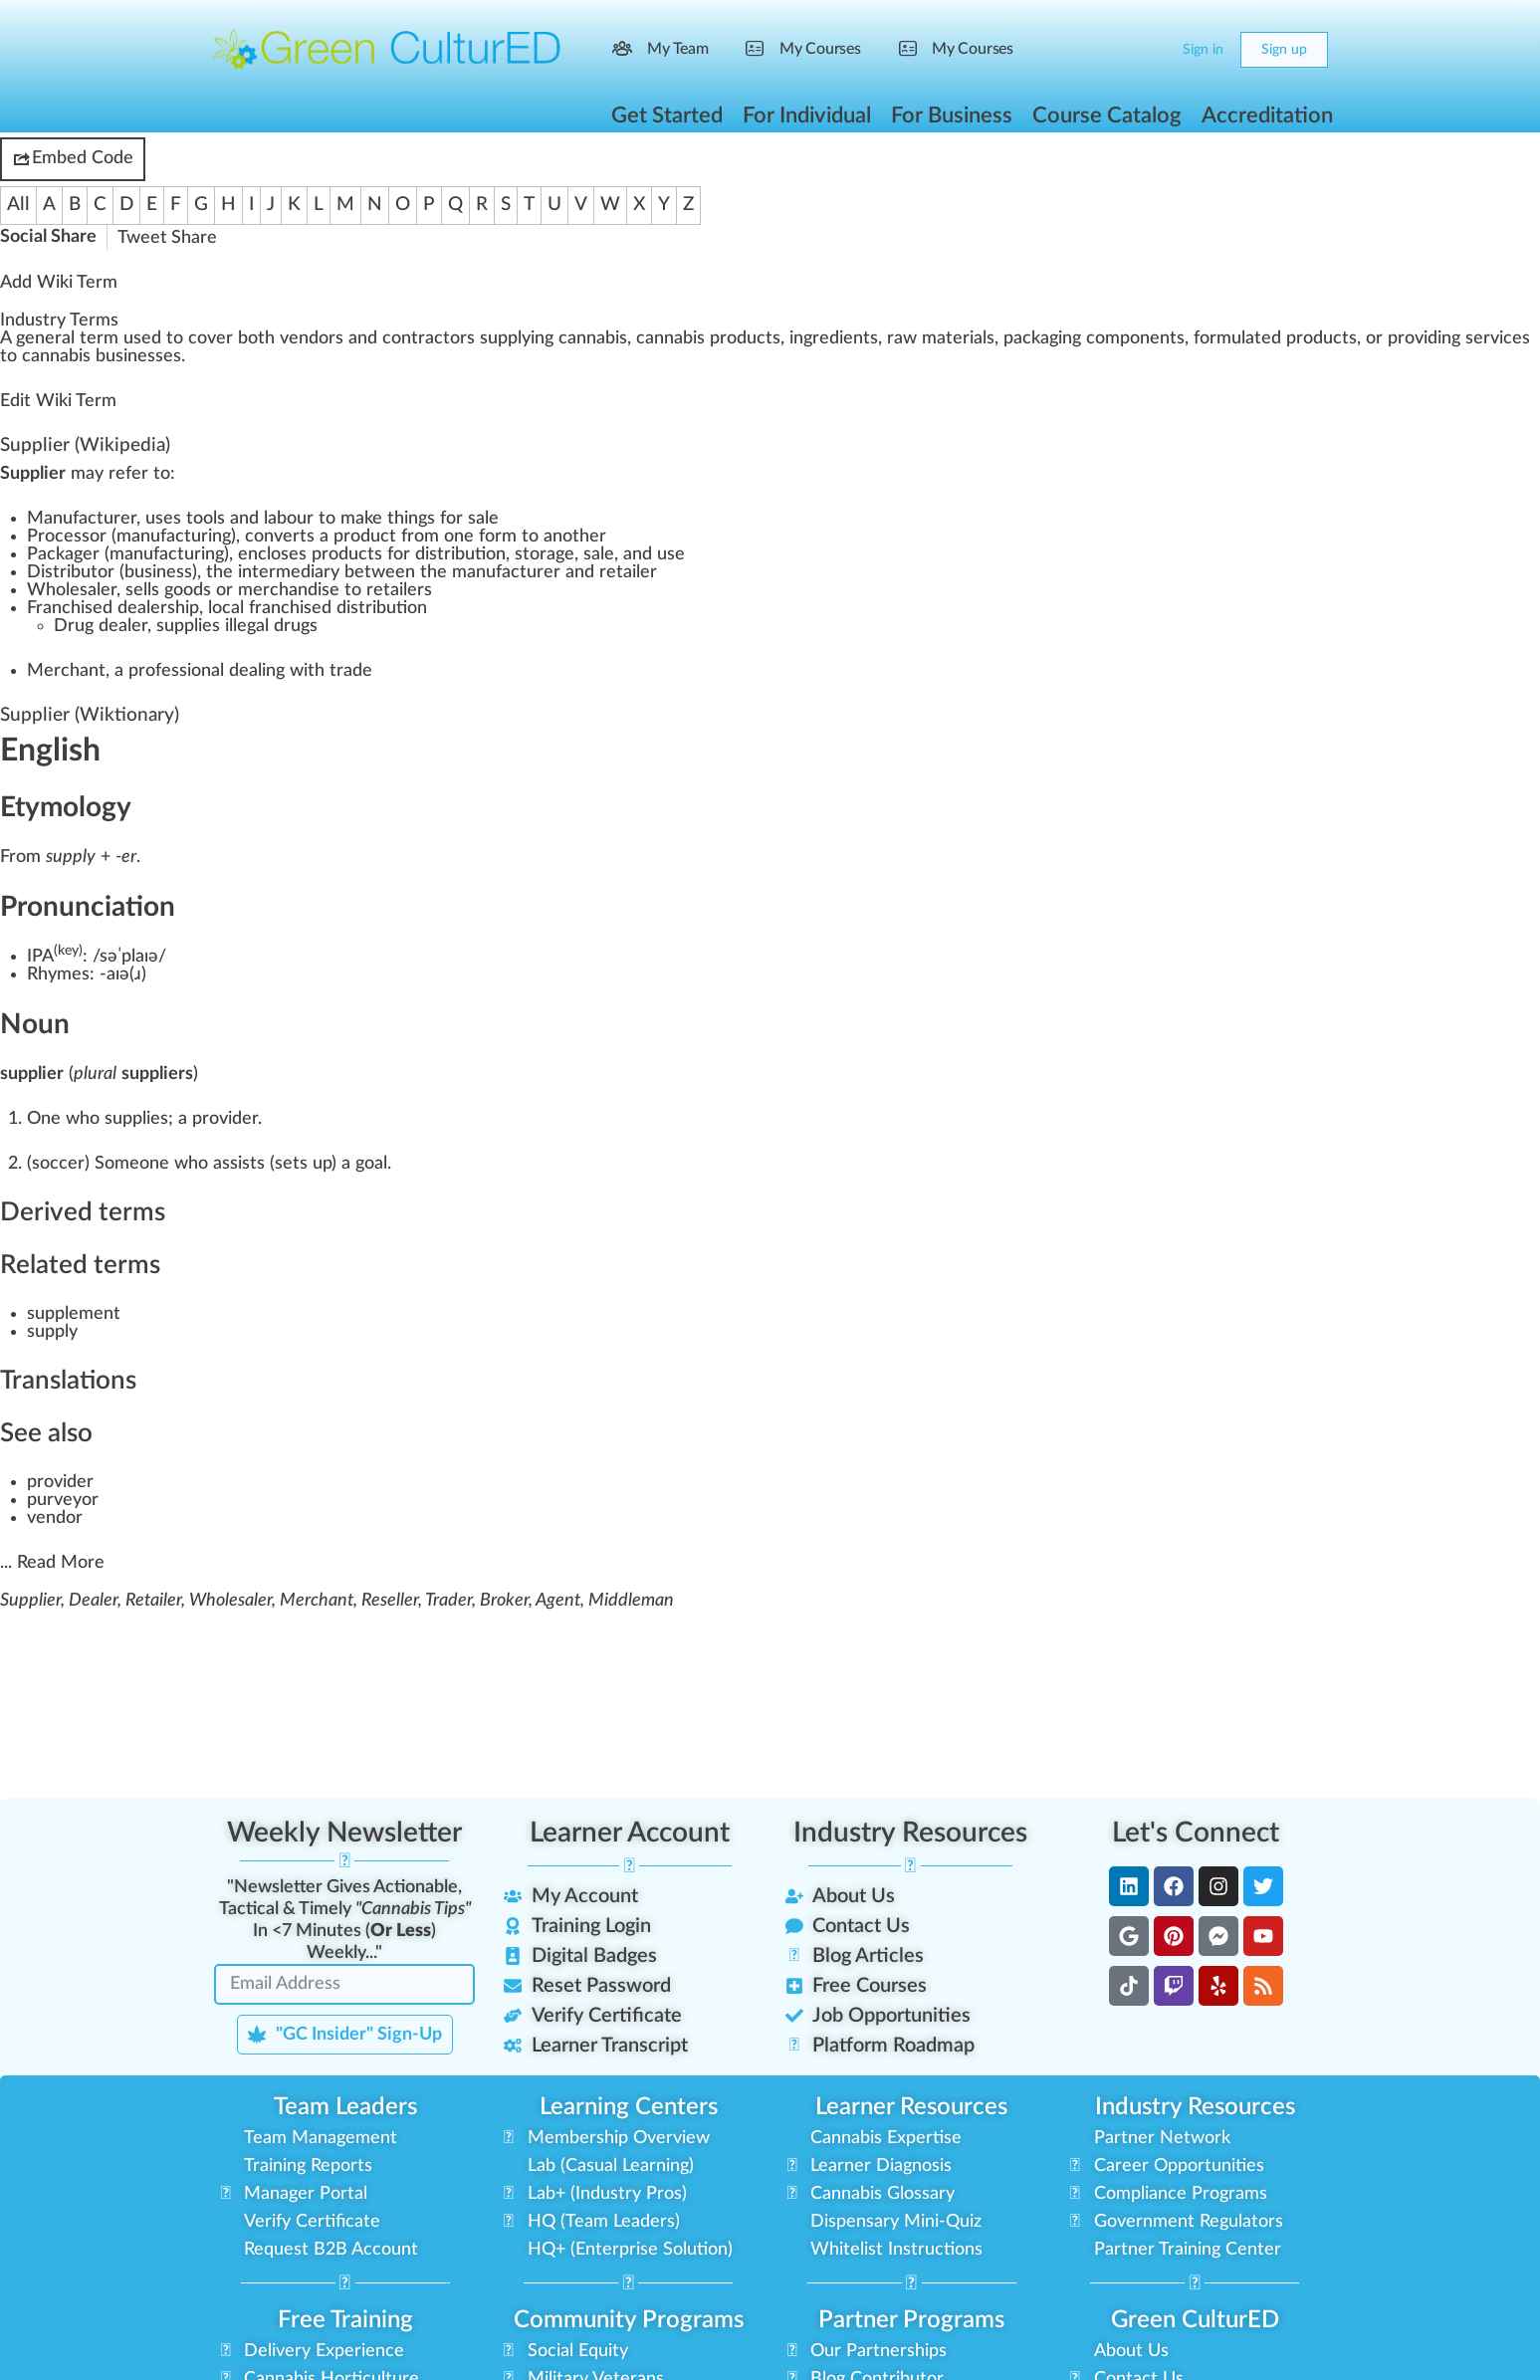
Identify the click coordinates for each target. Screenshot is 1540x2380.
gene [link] (35, 338)
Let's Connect (1195, 1832)
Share (194, 238)
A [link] (5, 338)
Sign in (1203, 50)
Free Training (345, 2320)
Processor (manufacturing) (131, 536)
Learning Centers (629, 2107)
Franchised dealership (113, 608)
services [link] (1497, 338)
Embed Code (72, 159)
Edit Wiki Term (58, 401)
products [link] (1321, 338)
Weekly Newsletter (344, 1832)
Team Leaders (345, 2107)
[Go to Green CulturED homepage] (387, 49)
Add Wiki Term (58, 283)
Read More (61, 1563)
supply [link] (505, 338)
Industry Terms (59, 320)
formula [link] (1224, 338)
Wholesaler (71, 590)
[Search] (1111, 50)
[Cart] (1150, 50)
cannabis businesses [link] (101, 356)
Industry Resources (910, 1832)
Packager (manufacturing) (128, 554)
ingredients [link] (833, 338)
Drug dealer (100, 626)
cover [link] (210, 338)
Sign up (1284, 50)
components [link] (1135, 338)
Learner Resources (911, 2107)
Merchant (66, 671)
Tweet (142, 238)
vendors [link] (311, 338)
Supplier (35, 445)
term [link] (99, 338)
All (18, 204)
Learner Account (630, 1832)
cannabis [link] (592, 338)
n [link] (362, 338)
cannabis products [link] (708, 338)
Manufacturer (81, 519)
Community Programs (629, 2320)
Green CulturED (1195, 2320)
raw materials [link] (940, 338)
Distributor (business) (112, 572)
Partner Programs (911, 2320)
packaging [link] (1042, 338)
